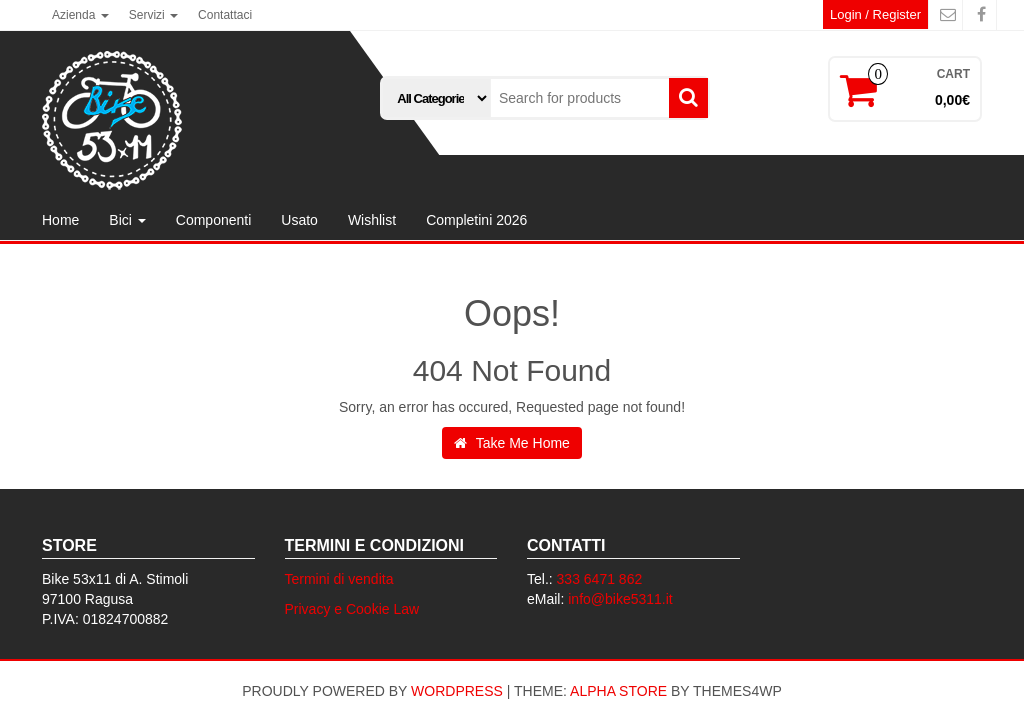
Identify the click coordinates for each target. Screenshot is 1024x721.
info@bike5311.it (620, 599)
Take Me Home (512, 443)
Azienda (80, 15)
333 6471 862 (600, 579)
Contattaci (225, 15)
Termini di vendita (339, 579)
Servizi (153, 15)
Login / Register (875, 14)
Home (60, 220)
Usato (299, 220)
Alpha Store (618, 691)
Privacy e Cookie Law (352, 609)
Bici (127, 220)
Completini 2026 (476, 220)
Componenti (214, 220)
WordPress (457, 691)
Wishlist (372, 220)
